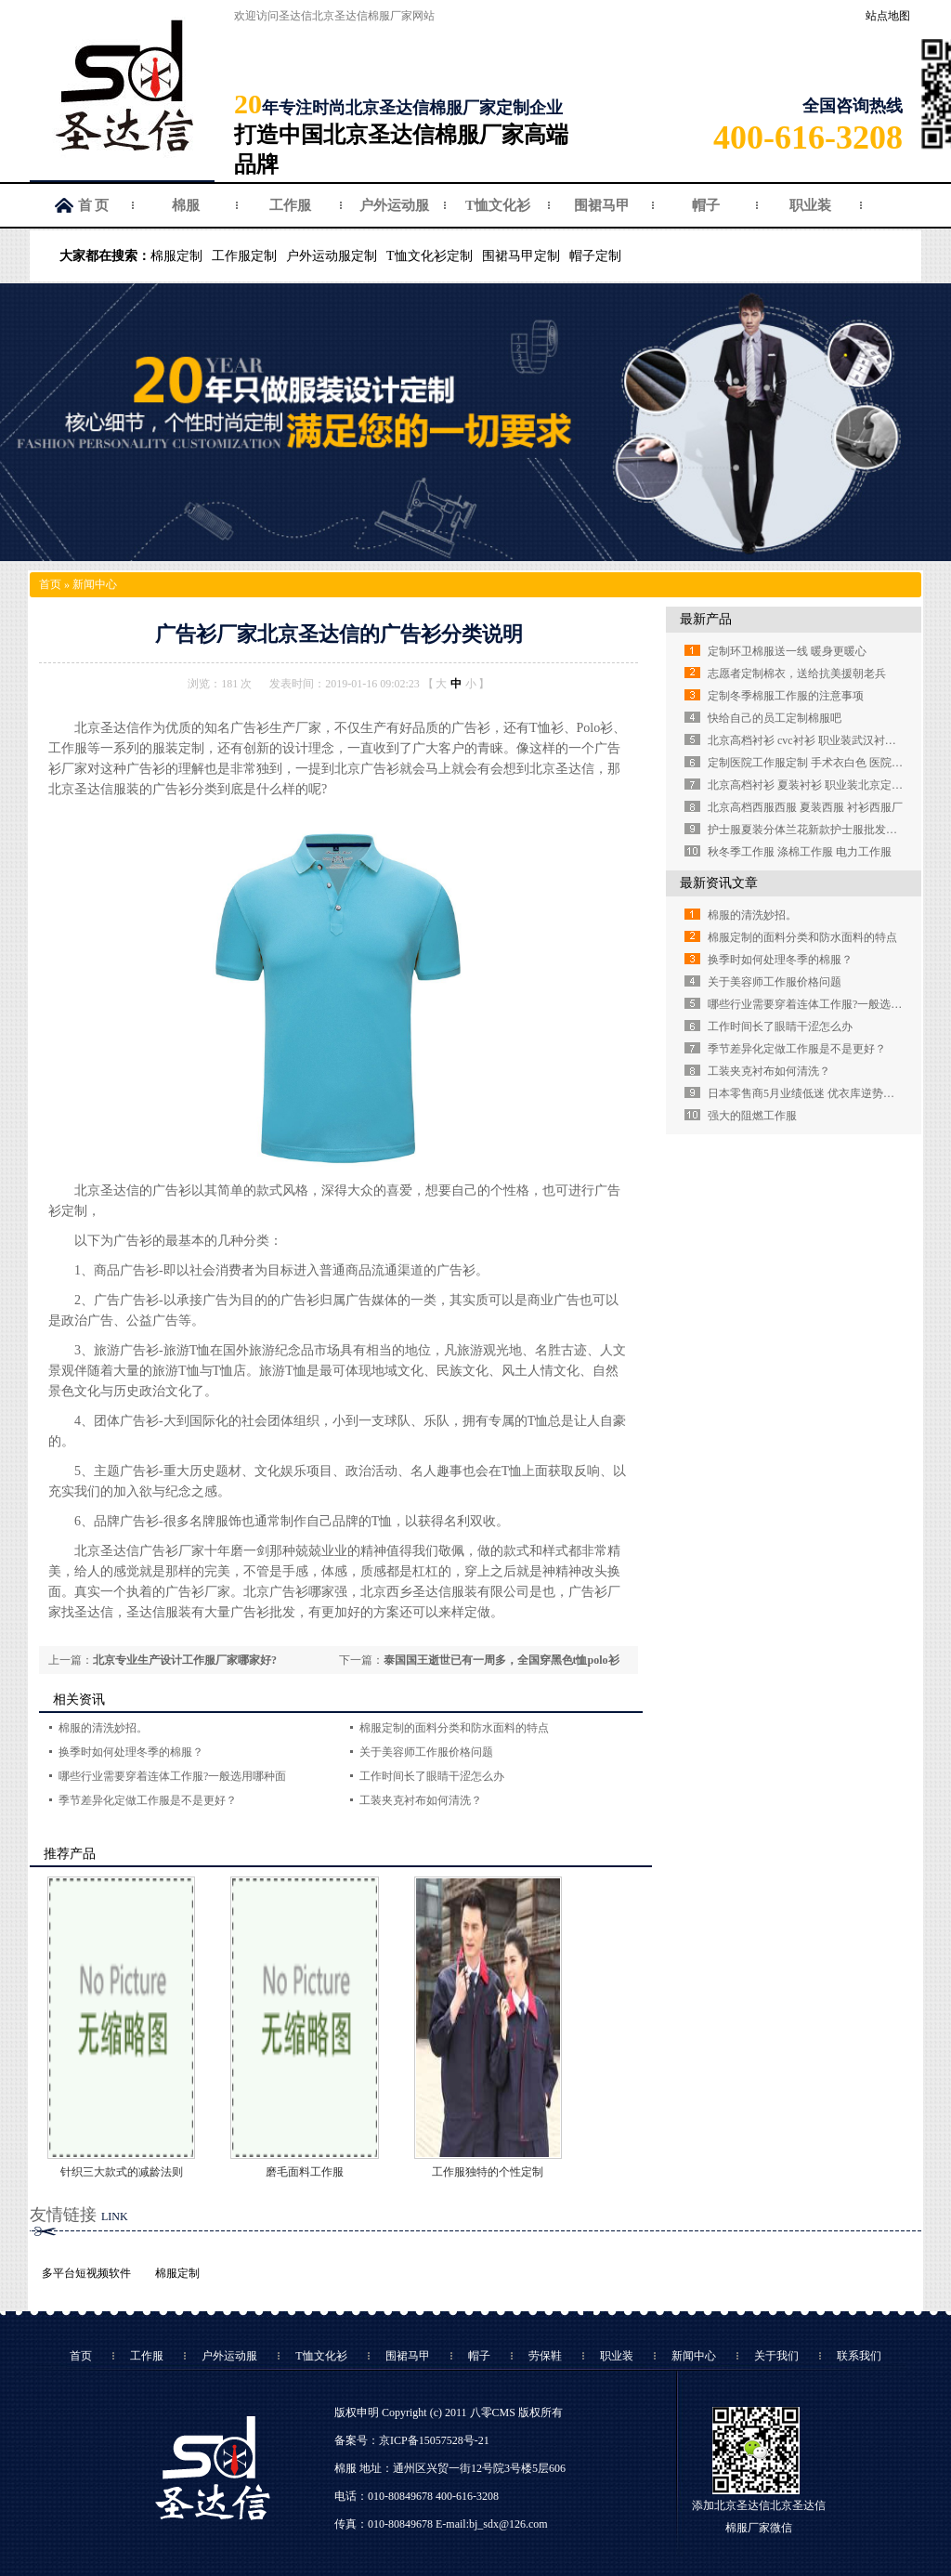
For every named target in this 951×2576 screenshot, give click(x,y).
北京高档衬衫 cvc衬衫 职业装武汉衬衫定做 (813, 740)
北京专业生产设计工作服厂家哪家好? (185, 1660)
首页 (50, 584)
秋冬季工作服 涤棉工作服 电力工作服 (800, 851)
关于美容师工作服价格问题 (426, 1752)
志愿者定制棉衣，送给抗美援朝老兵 (797, 673)
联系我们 (859, 2355)
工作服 (290, 205)
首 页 (94, 205)
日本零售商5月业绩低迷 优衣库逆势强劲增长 (818, 1093)
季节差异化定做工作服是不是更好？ (148, 1800)
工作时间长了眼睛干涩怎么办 (431, 1776)
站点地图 (888, 15)
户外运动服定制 (331, 256)
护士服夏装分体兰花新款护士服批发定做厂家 (819, 829)
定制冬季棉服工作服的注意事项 (786, 695)
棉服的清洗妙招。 (103, 1727)
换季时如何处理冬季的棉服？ (131, 1752)
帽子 (706, 205)
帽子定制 (595, 256)
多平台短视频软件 (86, 2273)
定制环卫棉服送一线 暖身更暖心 (787, 651)
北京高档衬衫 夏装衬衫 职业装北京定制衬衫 (816, 784)
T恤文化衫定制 (429, 256)
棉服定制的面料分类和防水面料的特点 (454, 1727)
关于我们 (776, 2355)
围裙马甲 (602, 205)
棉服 (186, 205)
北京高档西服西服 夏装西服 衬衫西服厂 (805, 807)
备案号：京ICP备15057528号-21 (411, 2440)
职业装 (810, 205)
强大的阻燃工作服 (752, 1115)
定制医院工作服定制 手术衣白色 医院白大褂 (816, 762)
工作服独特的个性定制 (487, 2171)
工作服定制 (244, 256)
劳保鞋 (545, 2355)
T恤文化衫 (497, 205)
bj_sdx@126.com (508, 2523)
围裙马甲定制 (521, 256)
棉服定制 (176, 256)
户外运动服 (394, 205)
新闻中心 (94, 584)
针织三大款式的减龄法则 (121, 2171)
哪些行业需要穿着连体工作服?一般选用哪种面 (172, 1776)
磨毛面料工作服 (305, 2171)
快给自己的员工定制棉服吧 (774, 718)
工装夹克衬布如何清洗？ (420, 1800)
